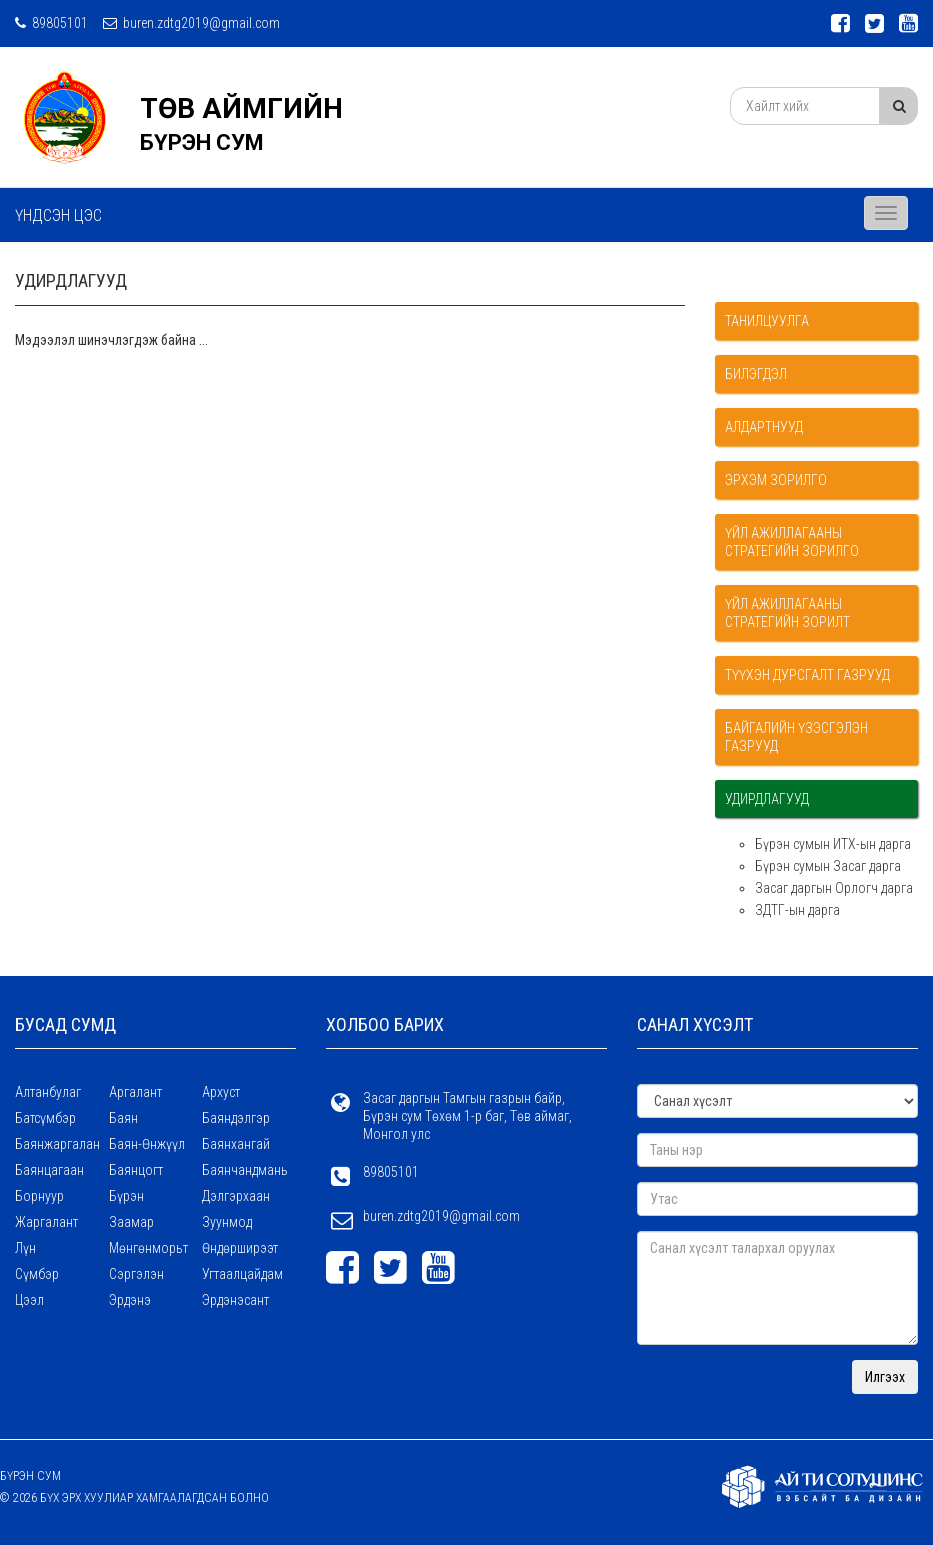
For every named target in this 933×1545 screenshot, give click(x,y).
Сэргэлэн (136, 1274)
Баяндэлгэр (236, 1118)
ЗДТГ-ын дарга (797, 910)
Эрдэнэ (130, 1300)
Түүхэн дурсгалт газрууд (807, 675)
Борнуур (39, 1196)
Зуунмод (227, 1222)
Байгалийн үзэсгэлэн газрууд (796, 737)
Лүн (25, 1248)
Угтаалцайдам (242, 1274)
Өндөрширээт (240, 1248)
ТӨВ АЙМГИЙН (241, 108)
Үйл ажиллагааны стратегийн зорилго (792, 542)
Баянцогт (136, 1170)
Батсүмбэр (45, 1118)
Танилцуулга (767, 321)
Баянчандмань (245, 1170)
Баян (123, 1118)
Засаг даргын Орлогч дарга (834, 888)
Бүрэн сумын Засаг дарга (828, 866)
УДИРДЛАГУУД (767, 799)
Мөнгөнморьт (148, 1248)
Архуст (221, 1092)
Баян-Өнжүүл (147, 1144)
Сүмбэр (37, 1274)
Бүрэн (126, 1196)
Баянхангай (236, 1144)
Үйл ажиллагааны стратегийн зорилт (787, 613)
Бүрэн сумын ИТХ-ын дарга (833, 844)
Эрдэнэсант (235, 1300)
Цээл (29, 1300)
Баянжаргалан (57, 1144)
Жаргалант (46, 1222)
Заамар (131, 1222)
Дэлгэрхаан (236, 1196)
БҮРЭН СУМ (202, 142)
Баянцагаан (49, 1170)
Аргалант (135, 1092)
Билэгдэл (756, 374)
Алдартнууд (764, 427)
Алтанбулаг (48, 1092)
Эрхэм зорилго (776, 480)
